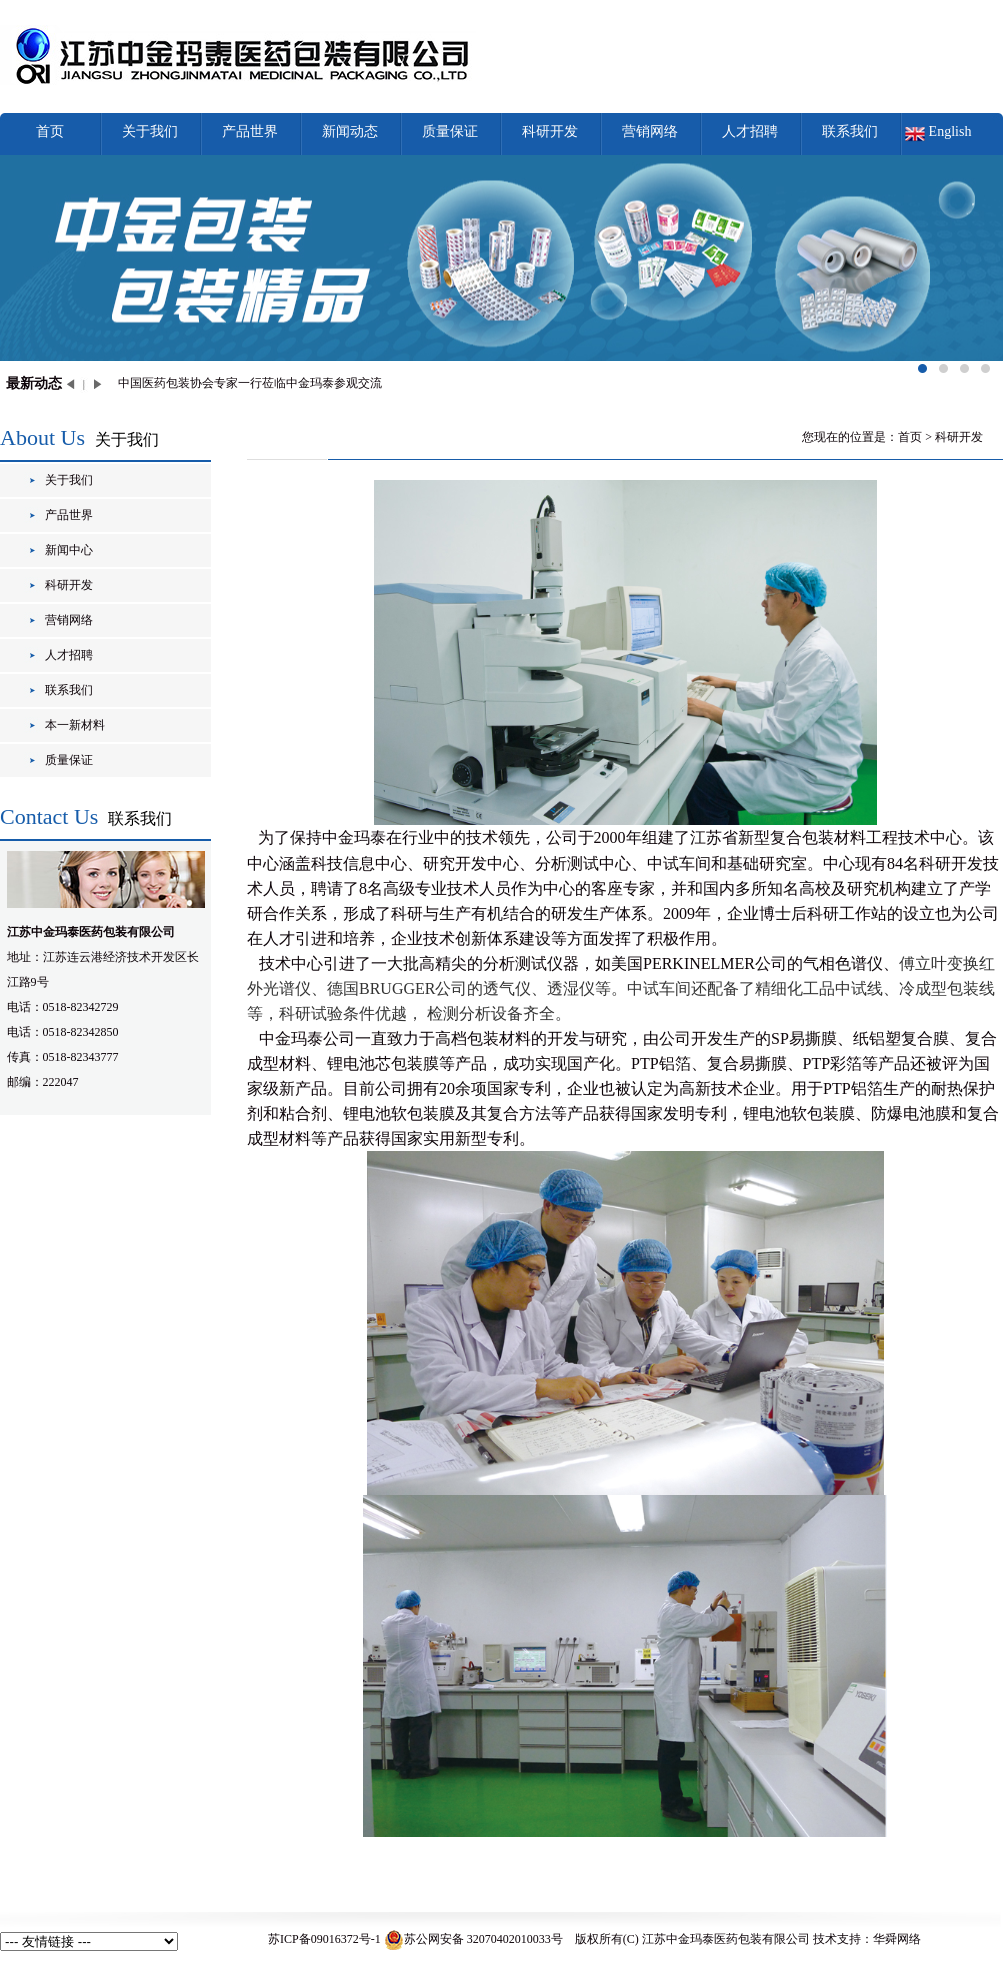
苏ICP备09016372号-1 (324, 1939)
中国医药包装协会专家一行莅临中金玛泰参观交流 (250, 383)
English (950, 131)
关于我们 (150, 131)
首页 (50, 131)
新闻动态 (350, 131)
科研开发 (550, 131)
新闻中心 (69, 550)
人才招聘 (750, 131)
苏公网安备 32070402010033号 (473, 1939)
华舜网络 (897, 1939)
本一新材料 (75, 725)
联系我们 (850, 131)
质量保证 (450, 131)
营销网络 (650, 131)
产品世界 (250, 131)
